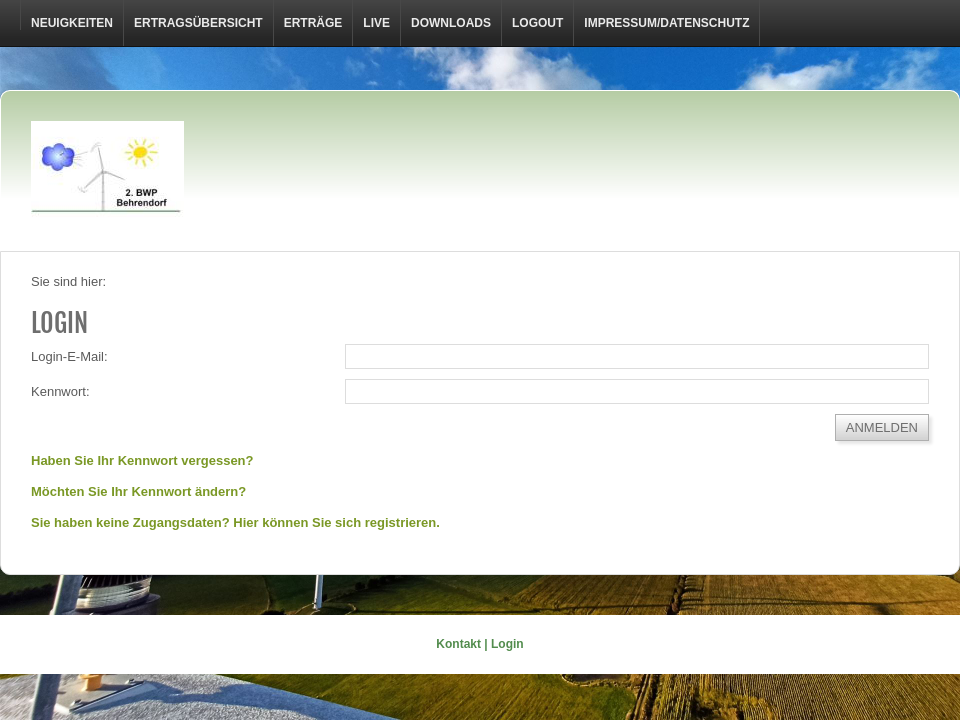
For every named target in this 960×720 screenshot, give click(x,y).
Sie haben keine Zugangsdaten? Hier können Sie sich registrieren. (235, 522)
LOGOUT (537, 23)
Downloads (451, 23)
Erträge (313, 23)
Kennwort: (60, 391)
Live (376, 23)
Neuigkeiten (72, 23)
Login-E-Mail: (69, 356)
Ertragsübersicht (198, 23)
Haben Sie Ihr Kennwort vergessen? (142, 460)
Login (507, 644)
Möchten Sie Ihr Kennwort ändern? (138, 491)
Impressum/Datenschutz (666, 23)
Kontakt (458, 644)
